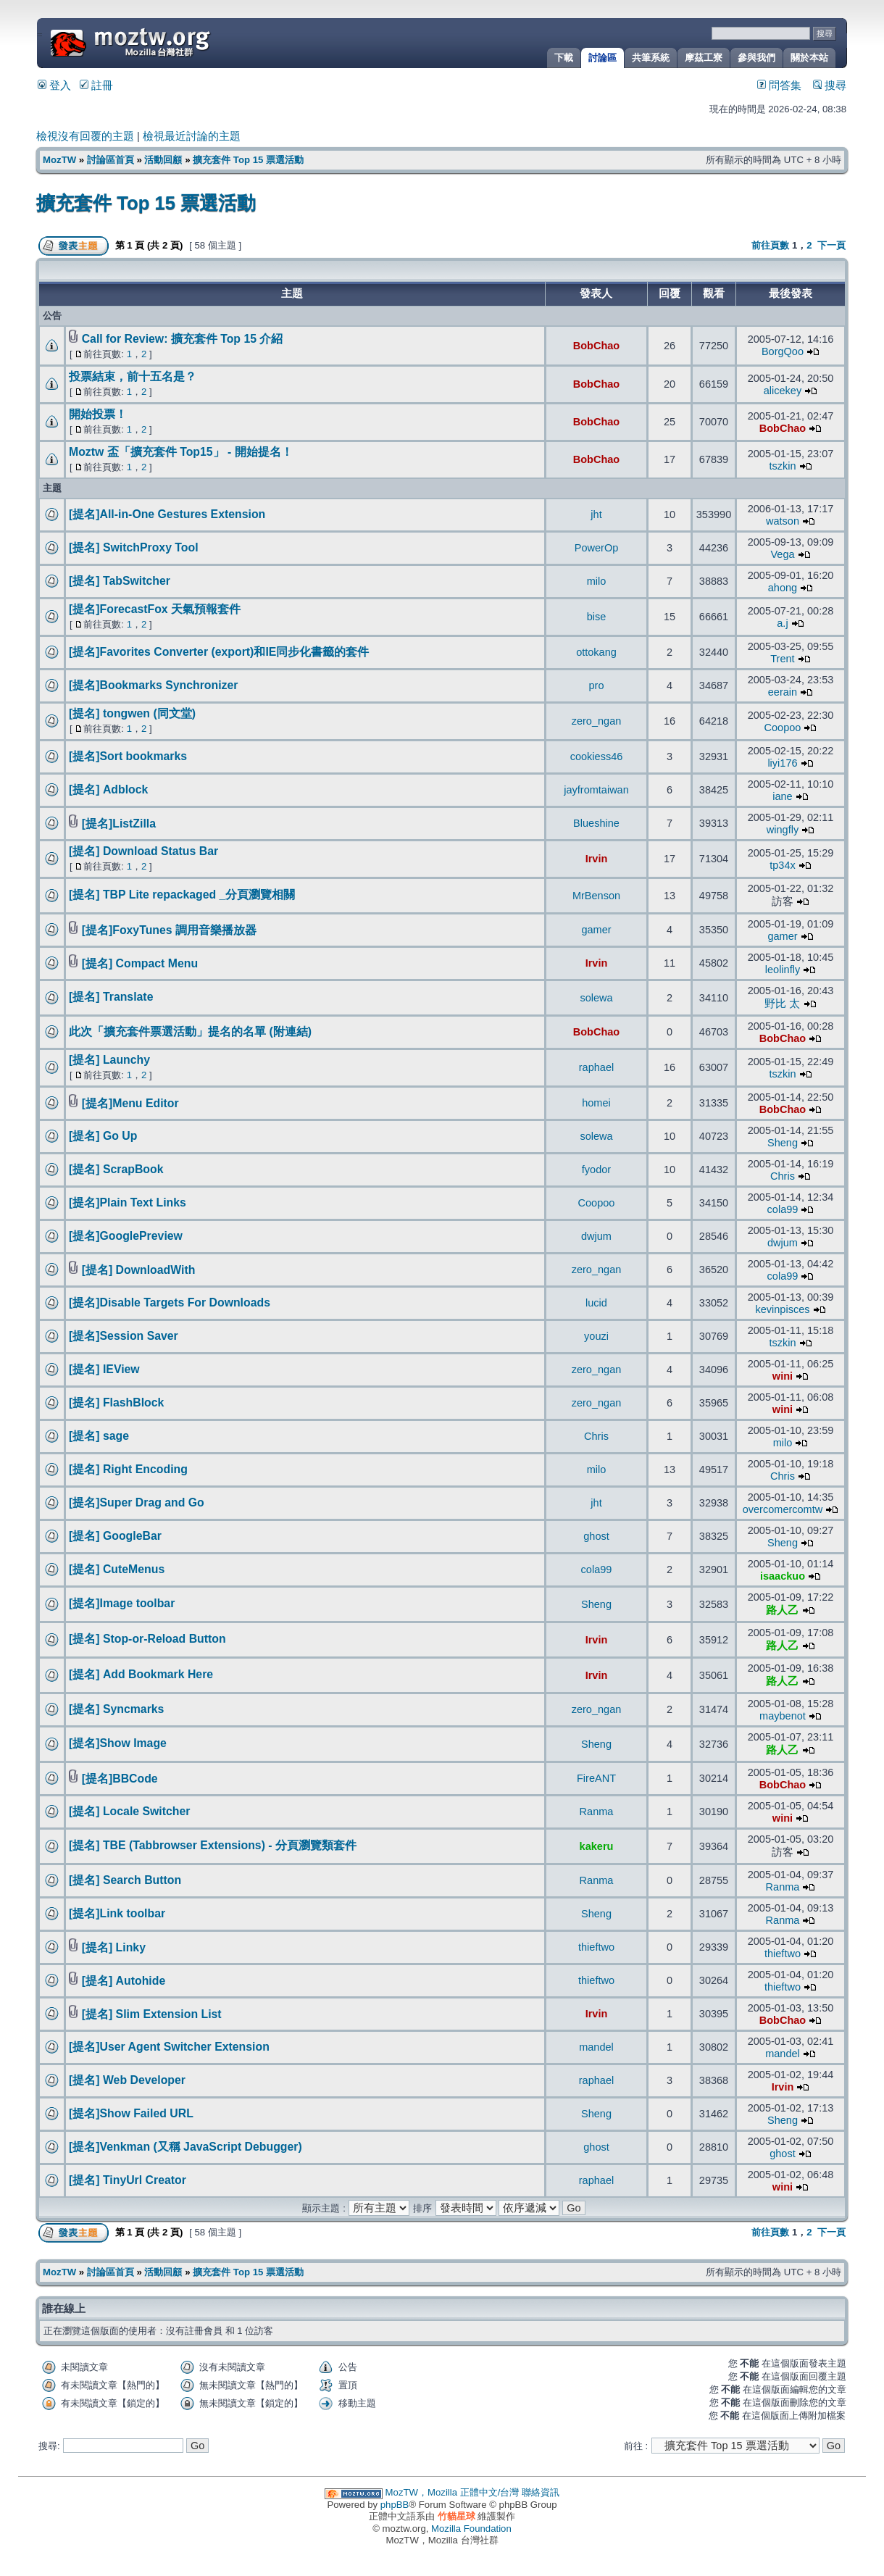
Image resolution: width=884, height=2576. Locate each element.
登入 (54, 85)
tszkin (782, 466)
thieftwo (596, 1947)
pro (596, 685)
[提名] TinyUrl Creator (127, 2180)
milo (596, 581)
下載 (563, 57)
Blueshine (596, 823)
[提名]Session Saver (123, 1336)
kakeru (597, 1846)
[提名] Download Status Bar (143, 851)
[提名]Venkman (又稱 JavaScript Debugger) (185, 2147)
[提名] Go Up (103, 1136)
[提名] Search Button (125, 1880)
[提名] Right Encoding (128, 1469)
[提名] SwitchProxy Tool (134, 547)
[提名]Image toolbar (122, 1603)
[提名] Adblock (108, 789)
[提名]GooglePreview (126, 1236)
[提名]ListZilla (119, 823)
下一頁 (831, 245)
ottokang (596, 652)
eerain (782, 692)
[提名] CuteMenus (116, 1569)
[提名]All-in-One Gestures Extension (167, 514)
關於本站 (809, 57)
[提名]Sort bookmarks (128, 756)
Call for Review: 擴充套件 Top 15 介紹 (182, 339)
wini (782, 1376)
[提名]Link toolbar (117, 1913)
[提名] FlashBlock (116, 1402)
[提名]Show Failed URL (131, 2113)
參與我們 (756, 57)
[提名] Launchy (109, 1060)
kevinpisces (782, 1309)
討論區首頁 (110, 159)
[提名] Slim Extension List (152, 2014)
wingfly (782, 829)
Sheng (782, 1143)
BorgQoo (783, 351)
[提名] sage (99, 1436)
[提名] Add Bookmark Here (141, 1674)
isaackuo (782, 1576)
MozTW (165, 41)
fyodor (596, 1169)
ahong (782, 587)
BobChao (596, 345)
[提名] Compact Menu (140, 963)
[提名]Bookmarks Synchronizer (153, 685)
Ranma (597, 1811)
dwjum (596, 1236)
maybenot (782, 1716)
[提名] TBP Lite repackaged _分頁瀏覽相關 (182, 894)
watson (782, 521)
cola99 (782, 1209)
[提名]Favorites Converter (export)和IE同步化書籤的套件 (219, 652)
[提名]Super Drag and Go (136, 1502)
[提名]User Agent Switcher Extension (169, 2047)
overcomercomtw (783, 1509)
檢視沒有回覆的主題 (85, 136)
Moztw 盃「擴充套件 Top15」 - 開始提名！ (181, 452)
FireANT (596, 1778)
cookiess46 (596, 756)
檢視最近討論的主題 (192, 136)
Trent (782, 658)
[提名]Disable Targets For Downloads (169, 1302)
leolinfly (782, 969)
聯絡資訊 (540, 2492)
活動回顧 (163, 159)
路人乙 (782, 1610)
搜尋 (829, 85)
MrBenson (596, 895)
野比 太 (782, 1003)
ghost (596, 1536)
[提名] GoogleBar (115, 1536)
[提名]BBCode (120, 1778)
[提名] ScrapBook (116, 1169)
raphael (596, 1067)
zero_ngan (597, 721)
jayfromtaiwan (596, 790)
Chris (782, 1176)
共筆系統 (651, 57)
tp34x (783, 865)
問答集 (779, 85)
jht (596, 514)
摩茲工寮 (703, 57)
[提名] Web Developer (127, 2080)
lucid (596, 1303)
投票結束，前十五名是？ (132, 376)
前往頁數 (770, 245)
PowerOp (597, 548)
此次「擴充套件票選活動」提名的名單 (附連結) (190, 1031)
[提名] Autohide (124, 1981)
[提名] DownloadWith (139, 1270)
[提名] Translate (111, 997)
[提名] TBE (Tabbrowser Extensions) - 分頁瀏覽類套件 (212, 1845)
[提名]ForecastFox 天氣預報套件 (155, 609)
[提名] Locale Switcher (129, 1811)
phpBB (394, 2504)
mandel (596, 2047)
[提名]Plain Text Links (127, 1202)
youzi (596, 1336)
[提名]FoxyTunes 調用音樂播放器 (169, 930)
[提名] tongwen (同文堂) (132, 713)
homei (596, 1103)
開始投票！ (98, 414)
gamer (596, 929)
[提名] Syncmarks (116, 1709)
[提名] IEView (104, 1369)
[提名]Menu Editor (130, 1103)
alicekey (782, 390)
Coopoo (782, 727)
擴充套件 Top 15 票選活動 (248, 159)
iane (782, 796)
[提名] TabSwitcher (119, 581)
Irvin (596, 858)
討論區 (602, 57)
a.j (782, 623)
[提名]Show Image (118, 1743)
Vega (782, 554)
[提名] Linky (114, 1947)
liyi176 (782, 763)
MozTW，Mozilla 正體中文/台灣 (452, 2492)
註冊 (96, 85)
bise (596, 616)
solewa (596, 998)
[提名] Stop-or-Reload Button (147, 1639)
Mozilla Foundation (471, 2528)
